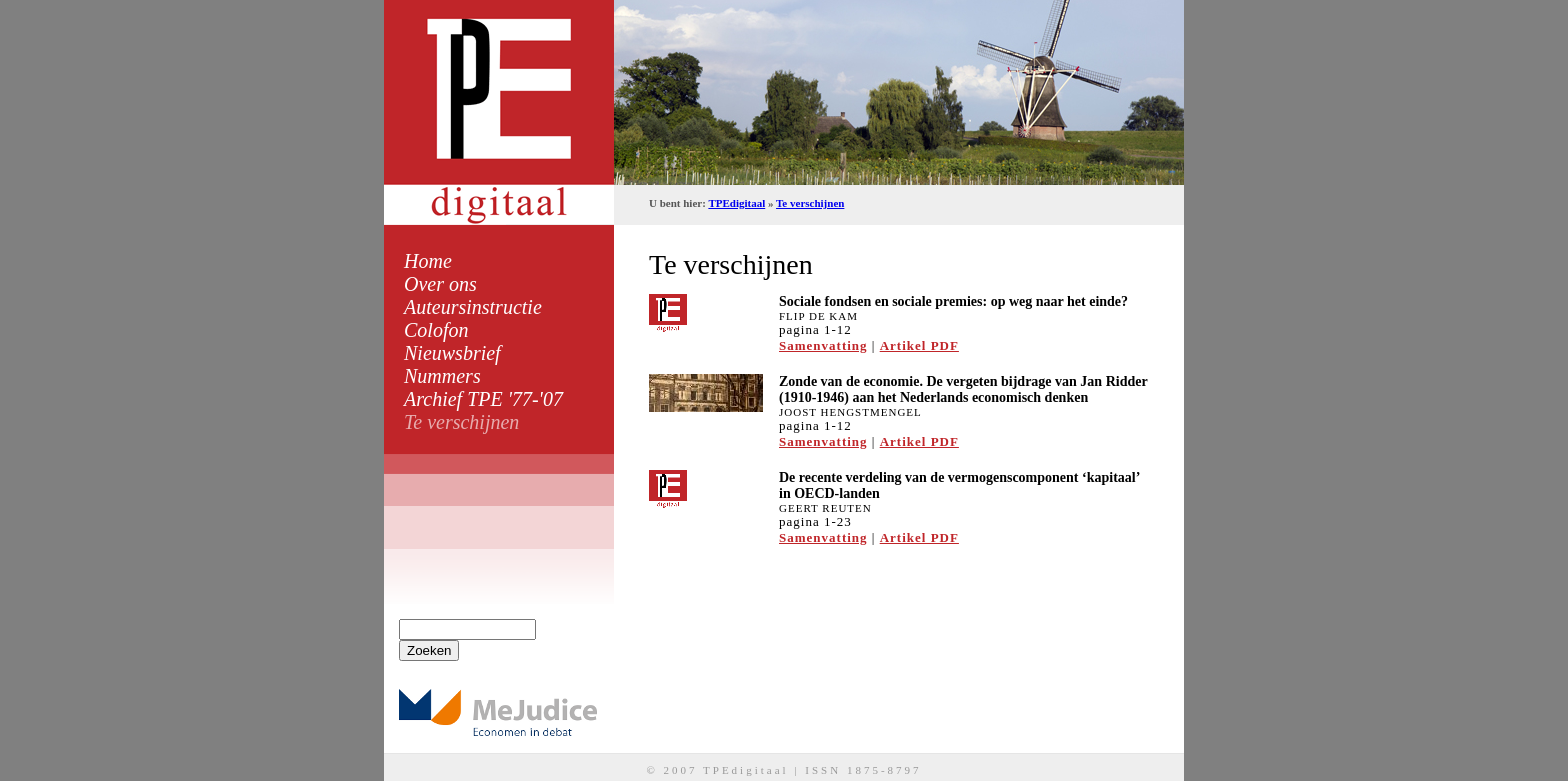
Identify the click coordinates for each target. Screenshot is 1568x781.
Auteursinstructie (473, 307)
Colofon (436, 330)
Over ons (440, 284)
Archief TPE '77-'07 (483, 399)
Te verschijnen (461, 422)
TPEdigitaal (736, 203)
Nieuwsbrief (452, 353)
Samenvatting (823, 345)
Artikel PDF (919, 345)
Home (428, 261)
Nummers (442, 376)
